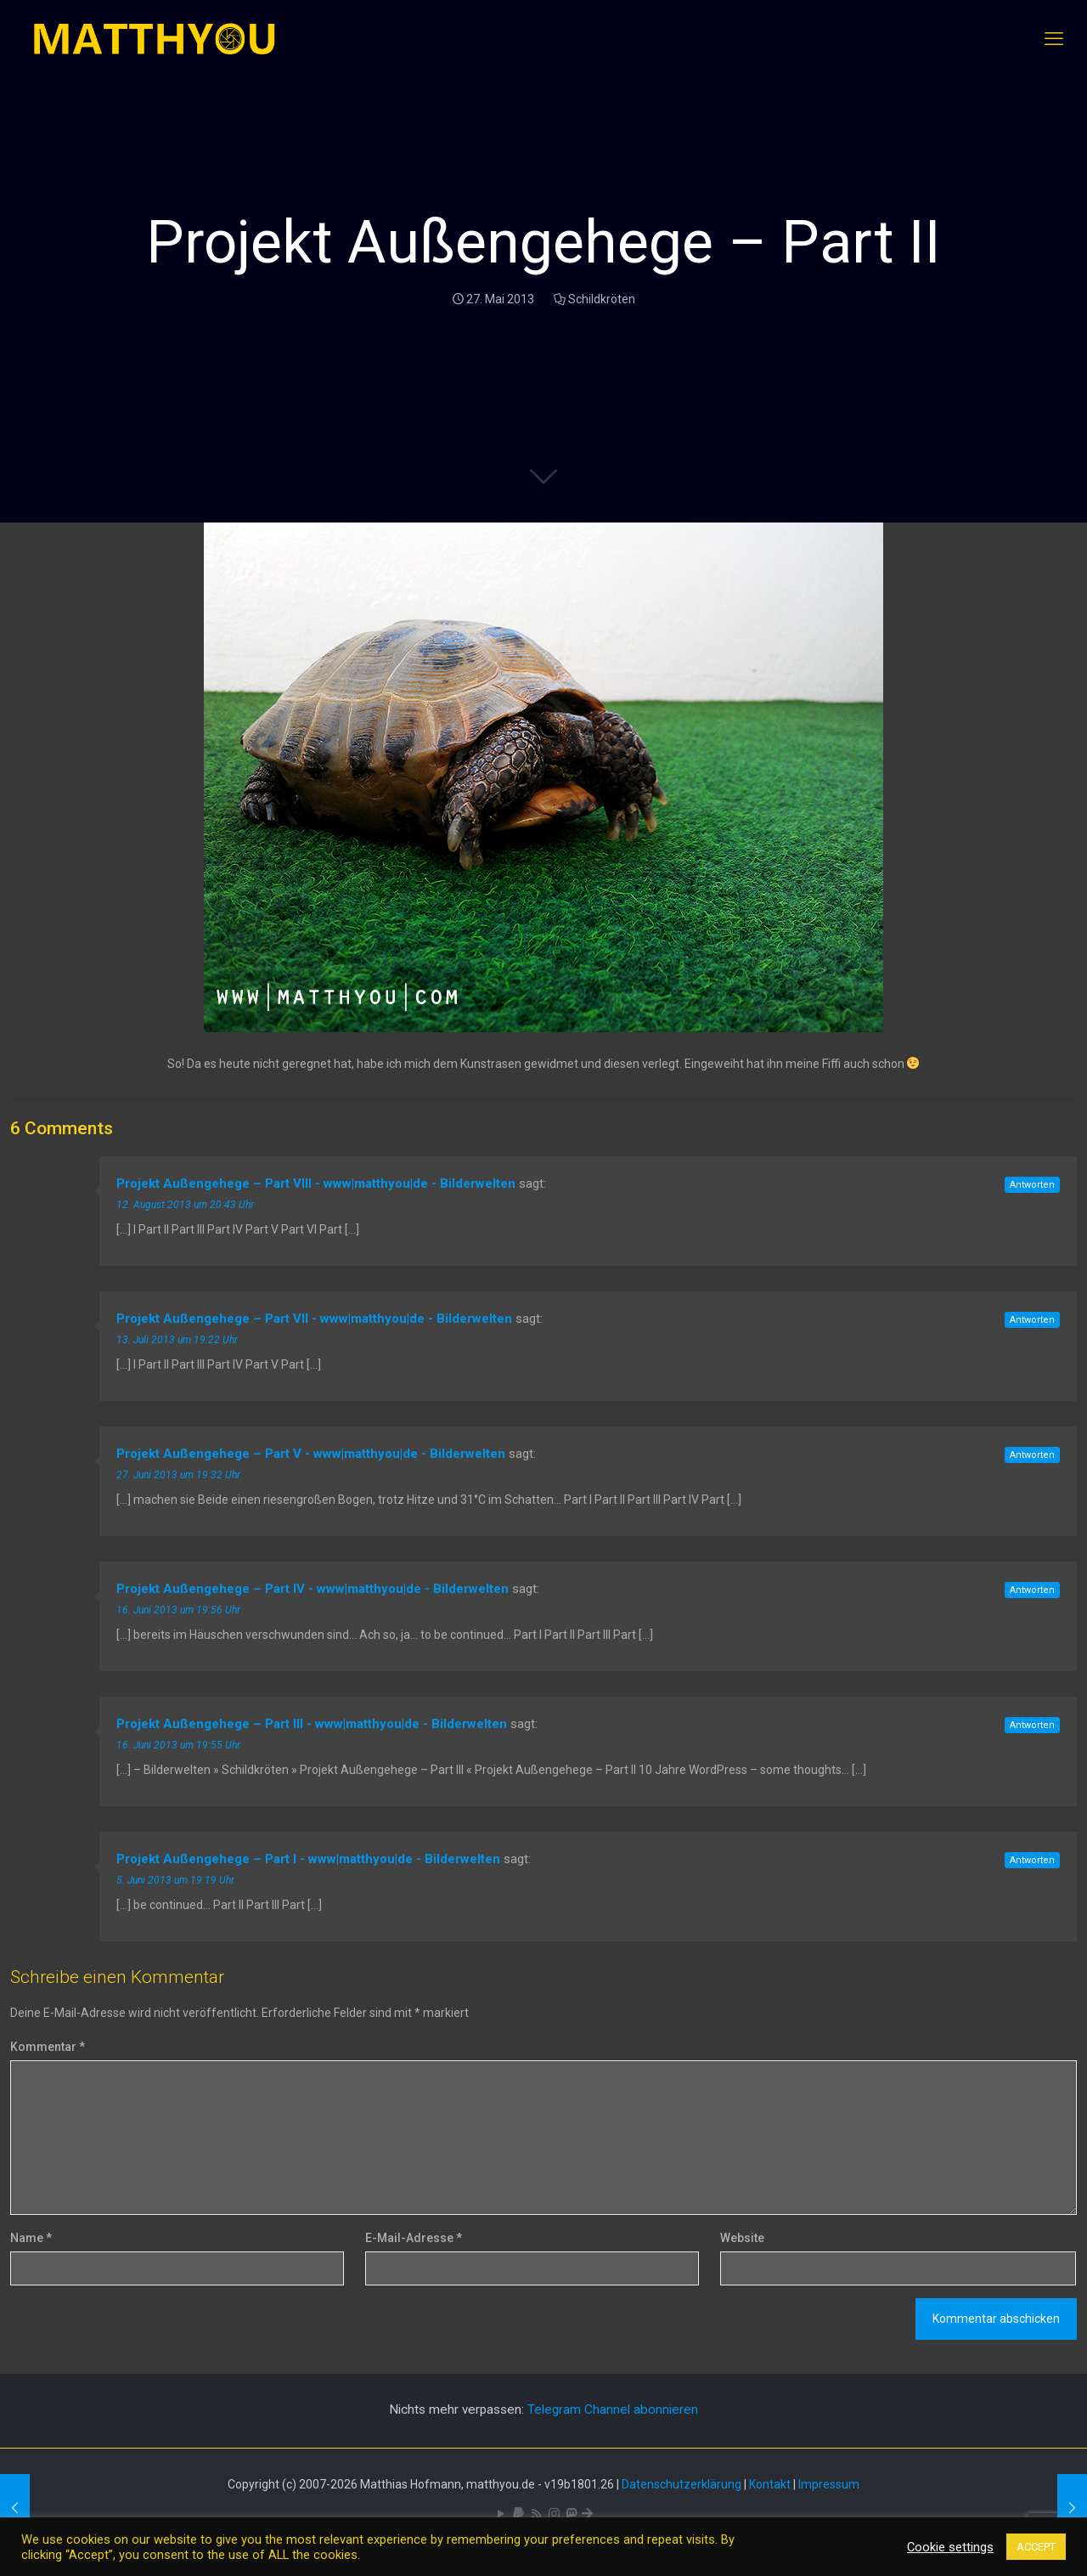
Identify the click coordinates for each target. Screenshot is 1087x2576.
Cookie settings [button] (950, 2547)
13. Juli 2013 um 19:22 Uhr (177, 1340)
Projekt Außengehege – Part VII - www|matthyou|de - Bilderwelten (314, 1318)
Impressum (828, 2484)
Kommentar (47, 2046)
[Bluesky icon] (587, 2514)
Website (742, 2238)
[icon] (518, 2514)
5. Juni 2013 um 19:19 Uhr (175, 1880)
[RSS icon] (536, 2514)
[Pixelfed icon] (554, 2514)
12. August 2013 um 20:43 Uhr (185, 1205)
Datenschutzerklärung (681, 2484)
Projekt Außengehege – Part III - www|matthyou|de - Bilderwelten (311, 1723)
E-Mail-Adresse (413, 2238)
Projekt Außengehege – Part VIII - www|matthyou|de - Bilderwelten (315, 1183)
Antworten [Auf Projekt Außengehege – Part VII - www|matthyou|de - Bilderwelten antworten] (1032, 1319)
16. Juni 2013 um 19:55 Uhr (178, 1745)
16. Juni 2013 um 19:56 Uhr (178, 1610)
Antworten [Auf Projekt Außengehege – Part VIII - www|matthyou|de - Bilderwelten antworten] (1032, 1184)
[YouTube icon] (500, 2514)
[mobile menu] (1053, 39)
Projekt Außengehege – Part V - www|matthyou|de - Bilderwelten (310, 1453)
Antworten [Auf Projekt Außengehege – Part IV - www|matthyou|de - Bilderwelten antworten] (1032, 1590)
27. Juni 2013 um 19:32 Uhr (178, 1475)
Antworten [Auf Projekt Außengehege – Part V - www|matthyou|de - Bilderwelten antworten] (1032, 1454)
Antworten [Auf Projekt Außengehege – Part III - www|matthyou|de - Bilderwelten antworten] (1032, 1725)
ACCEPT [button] (1036, 2546)
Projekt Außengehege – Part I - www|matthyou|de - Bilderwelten (308, 1859)
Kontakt (770, 2484)
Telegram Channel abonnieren (612, 2409)
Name (31, 2238)
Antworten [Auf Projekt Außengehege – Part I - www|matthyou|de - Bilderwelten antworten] (1032, 1860)
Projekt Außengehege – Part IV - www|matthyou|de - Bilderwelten (312, 1588)
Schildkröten (601, 299)
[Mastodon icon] (571, 2514)
